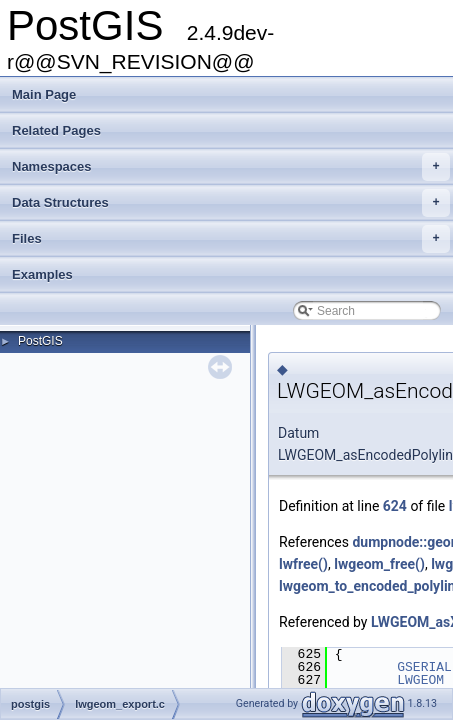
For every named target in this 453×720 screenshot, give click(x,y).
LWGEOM (420, 680)
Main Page (44, 94)
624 (395, 506)
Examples (42, 274)
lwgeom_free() (379, 564)
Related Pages (56, 130)
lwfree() (303, 564)
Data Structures (231, 203)
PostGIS (40, 341)
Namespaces (231, 167)
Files (231, 239)
